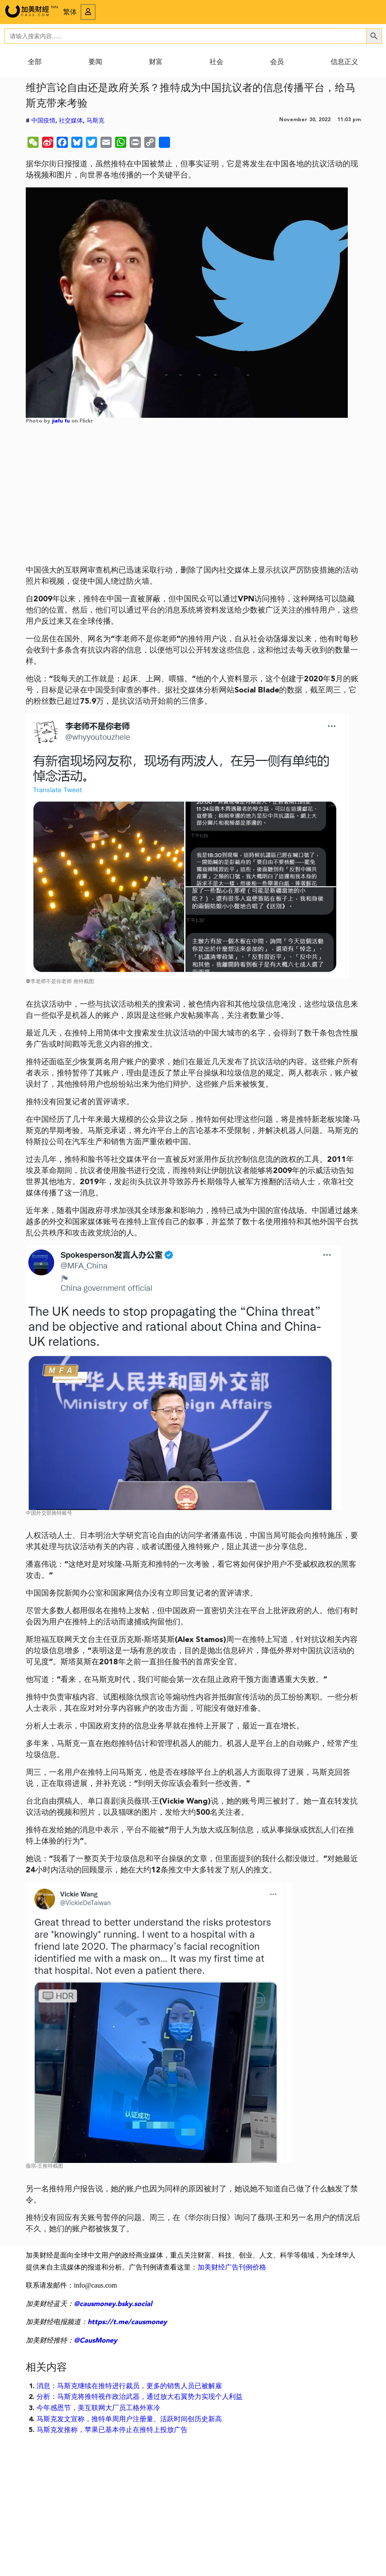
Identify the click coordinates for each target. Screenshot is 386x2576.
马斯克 (95, 121)
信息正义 (344, 62)
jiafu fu (61, 421)
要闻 (95, 62)
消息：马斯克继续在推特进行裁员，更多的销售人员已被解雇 (129, 2386)
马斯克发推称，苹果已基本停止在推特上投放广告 (112, 2430)
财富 (156, 62)
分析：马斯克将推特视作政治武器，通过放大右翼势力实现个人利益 (139, 2397)
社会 (216, 62)
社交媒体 (71, 121)
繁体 (70, 12)
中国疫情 (43, 121)
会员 (277, 62)
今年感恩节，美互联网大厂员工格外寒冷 (98, 2408)
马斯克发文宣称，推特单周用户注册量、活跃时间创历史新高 (129, 2419)
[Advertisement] (193, 498)
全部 (35, 62)
